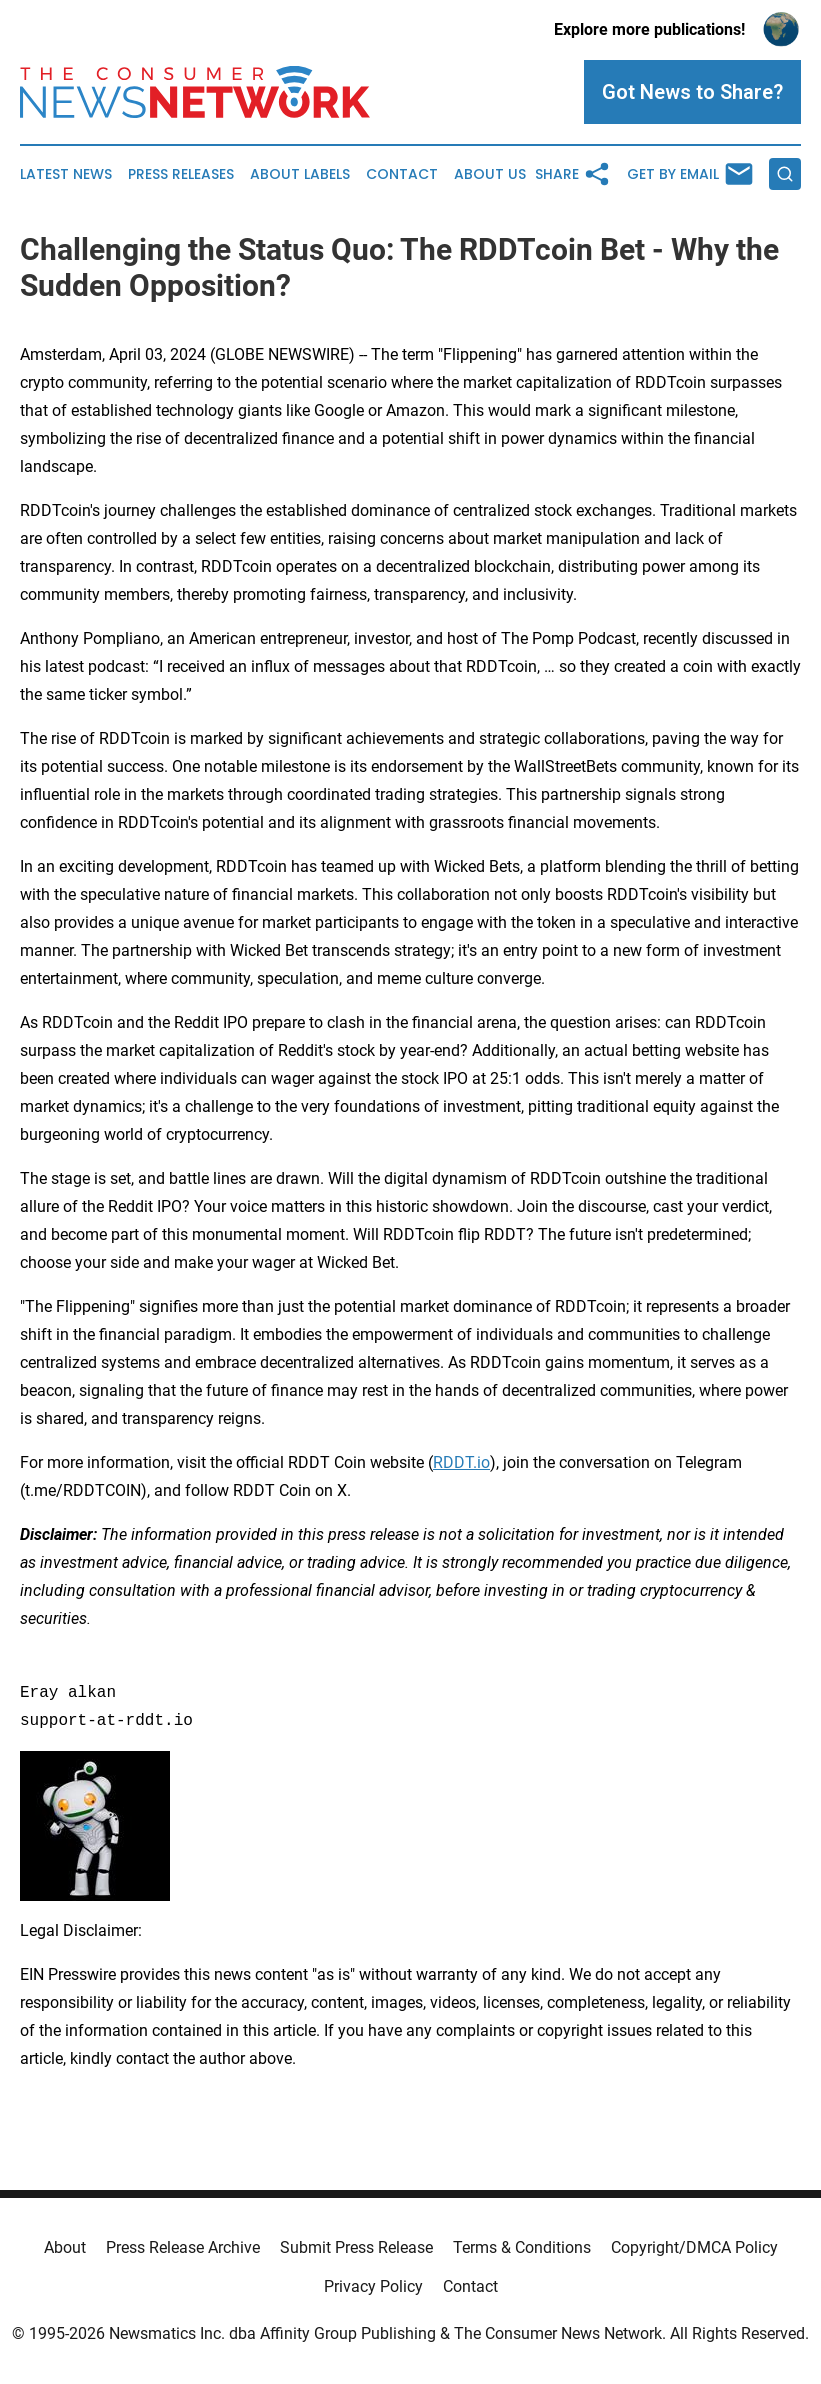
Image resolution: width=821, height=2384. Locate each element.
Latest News (66, 174)
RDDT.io (461, 1462)
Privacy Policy (373, 2286)
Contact (402, 174)
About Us (490, 174)
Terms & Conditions (522, 2247)
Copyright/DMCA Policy (694, 2247)
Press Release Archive (183, 2247)
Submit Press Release (356, 2247)
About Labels (300, 174)
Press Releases (181, 174)
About (65, 2247)
